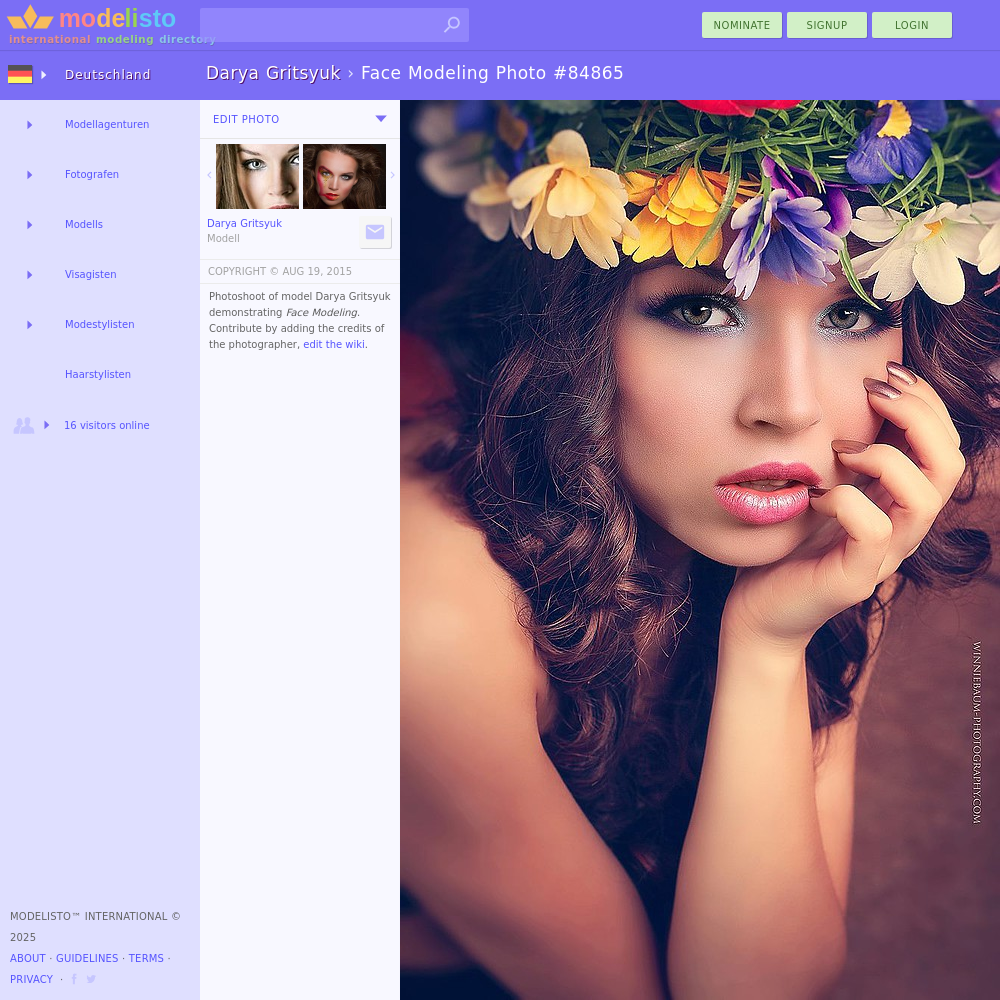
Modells (84, 224)
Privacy (31, 979)
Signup (827, 25)
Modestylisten (99, 324)
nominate (742, 25)
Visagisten (90, 274)
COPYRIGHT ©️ (243, 271)
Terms (146, 958)
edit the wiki (334, 344)
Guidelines (87, 958)
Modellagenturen (107, 124)
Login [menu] (912, 25)
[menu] (381, 119)
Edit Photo (246, 119)
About (28, 958)
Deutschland (108, 75)
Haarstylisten (98, 374)
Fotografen (92, 174)
